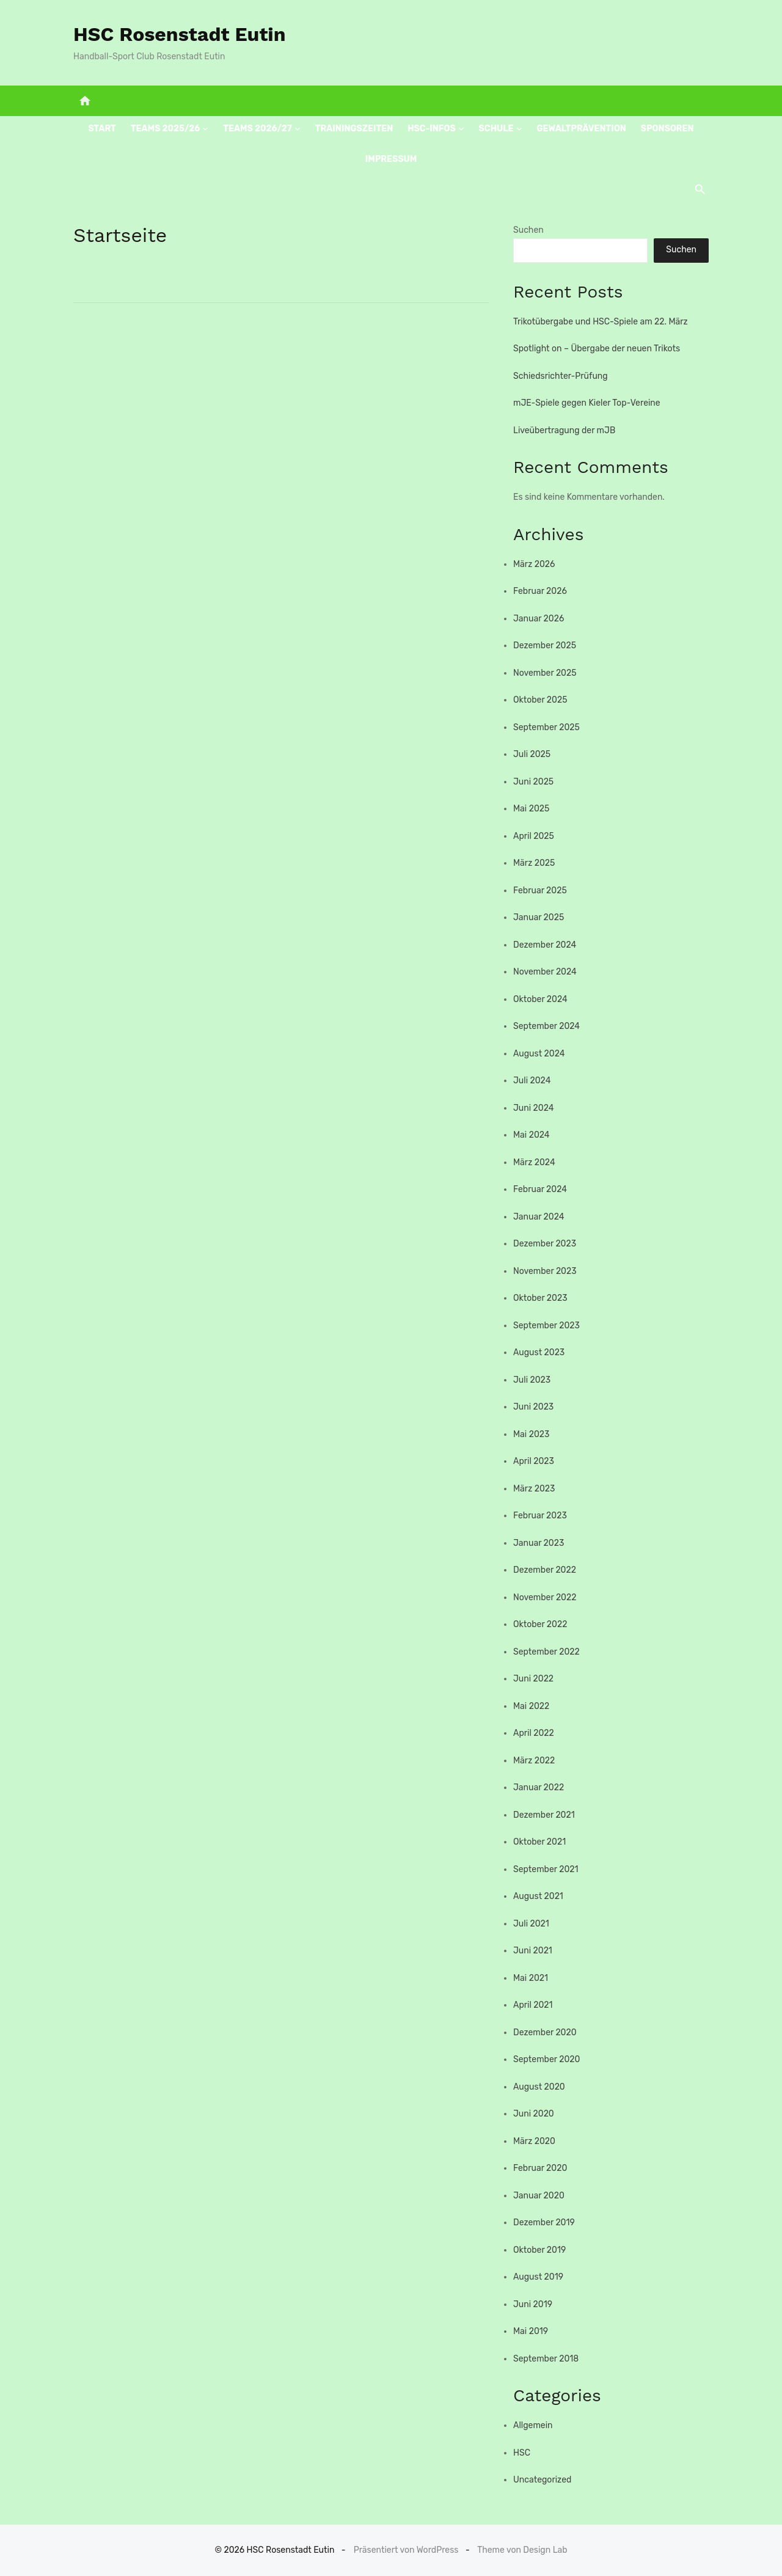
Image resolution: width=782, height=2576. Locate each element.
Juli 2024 (531, 1080)
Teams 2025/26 (165, 128)
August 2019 (538, 2277)
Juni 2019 (532, 2304)
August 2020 (539, 2087)
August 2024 (539, 1053)
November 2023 (545, 1271)
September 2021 (546, 1869)
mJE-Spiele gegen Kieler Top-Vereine (586, 403)
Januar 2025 (538, 917)
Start (101, 128)
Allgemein (533, 2425)
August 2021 (538, 1896)
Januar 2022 (538, 1787)
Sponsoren (667, 128)
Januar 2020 (539, 2195)
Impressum (391, 159)
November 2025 (545, 673)
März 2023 (534, 1489)
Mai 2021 (530, 1978)
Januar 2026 (538, 618)
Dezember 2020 (545, 2032)
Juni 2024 (533, 1108)
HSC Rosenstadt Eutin (179, 34)
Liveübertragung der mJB (564, 430)
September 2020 (546, 2059)
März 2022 (534, 1760)
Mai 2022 (531, 1706)
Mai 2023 (531, 1434)
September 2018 (546, 2359)
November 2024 (545, 972)
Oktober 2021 (539, 1842)
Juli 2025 (531, 754)
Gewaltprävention (581, 128)
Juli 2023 (531, 1380)
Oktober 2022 (540, 1624)
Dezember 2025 (544, 645)
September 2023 (546, 1325)
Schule (496, 128)
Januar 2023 (538, 1543)
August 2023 (539, 1352)
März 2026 (534, 564)
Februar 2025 (540, 890)
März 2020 (534, 2141)
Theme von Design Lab (522, 2550)
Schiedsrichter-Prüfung (560, 376)
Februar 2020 (540, 2168)
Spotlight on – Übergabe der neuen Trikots (596, 348)
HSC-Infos (431, 128)
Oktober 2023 (540, 1298)
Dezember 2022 (544, 1570)
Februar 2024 (540, 1189)
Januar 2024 (539, 1217)
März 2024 (534, 1162)
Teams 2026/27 (257, 128)
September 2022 (546, 1652)
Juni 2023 (533, 1407)
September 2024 (546, 1026)
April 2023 (533, 1461)
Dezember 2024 (544, 945)
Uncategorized (542, 2480)
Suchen (528, 230)
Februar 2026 (540, 591)
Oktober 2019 (539, 2250)
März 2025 (534, 863)
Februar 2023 (540, 1515)
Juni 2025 (533, 782)
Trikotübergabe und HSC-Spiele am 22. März (600, 322)
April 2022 (533, 1733)
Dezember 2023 (544, 1244)
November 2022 (544, 1597)
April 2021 (533, 2005)
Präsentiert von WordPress (406, 2550)
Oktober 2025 (540, 700)
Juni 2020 (533, 2114)
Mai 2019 (530, 2331)
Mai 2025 (531, 808)
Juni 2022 (533, 1679)
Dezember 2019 (544, 2222)
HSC (521, 2453)
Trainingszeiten (354, 128)
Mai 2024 (531, 1135)
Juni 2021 (532, 1950)
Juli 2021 (531, 1924)
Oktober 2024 (540, 999)
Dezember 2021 (544, 1815)
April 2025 (533, 836)
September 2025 (546, 727)
